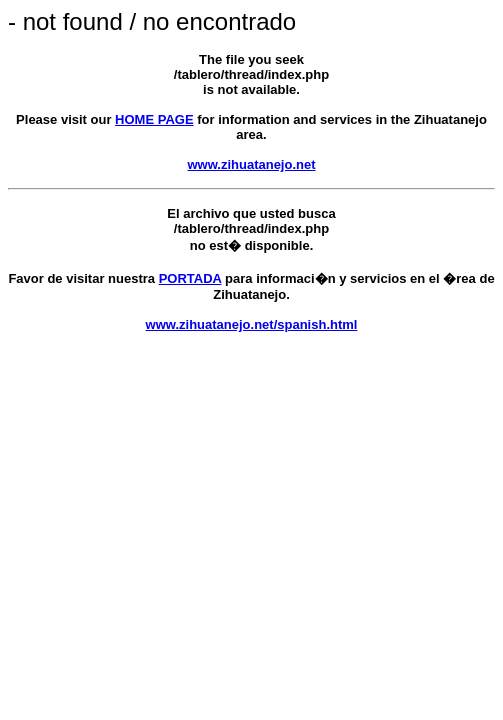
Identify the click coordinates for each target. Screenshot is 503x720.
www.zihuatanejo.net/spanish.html (252, 324)
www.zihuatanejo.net (251, 164)
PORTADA (190, 278)
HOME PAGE (154, 119)
